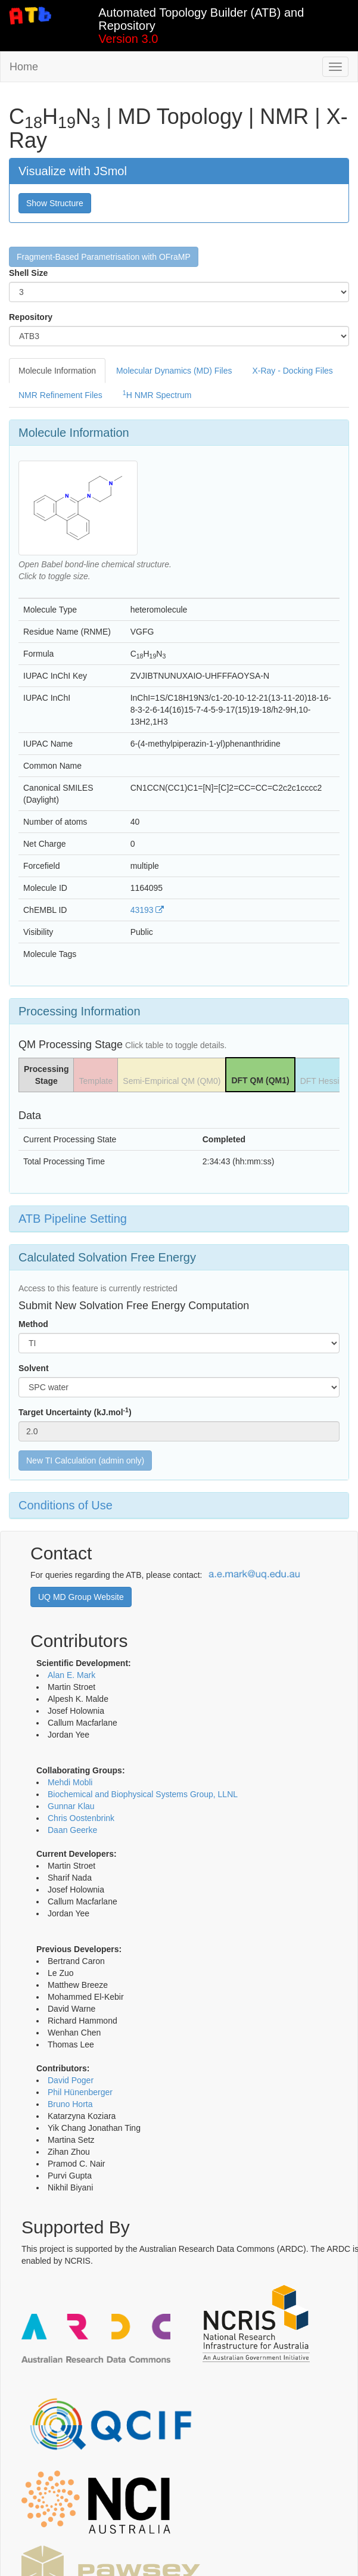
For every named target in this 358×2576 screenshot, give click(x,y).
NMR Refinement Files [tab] (60, 395)
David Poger (71, 2080)
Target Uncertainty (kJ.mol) (75, 1411)
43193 (147, 910)
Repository (30, 317)
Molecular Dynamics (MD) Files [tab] (174, 370)
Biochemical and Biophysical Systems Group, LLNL (143, 1794)
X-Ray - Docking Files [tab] (292, 370)
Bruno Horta (70, 2104)
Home (24, 67)
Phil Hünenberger (80, 2092)
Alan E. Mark (71, 1675)
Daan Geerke (72, 1830)
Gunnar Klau (71, 1806)
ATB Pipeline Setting (72, 1218)
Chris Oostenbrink (81, 1818)
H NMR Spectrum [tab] (157, 394)
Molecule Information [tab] (57, 370)
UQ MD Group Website (81, 1597)
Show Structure (54, 203)
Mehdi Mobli (70, 1782)
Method (33, 1324)
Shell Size (28, 273)
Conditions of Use (65, 1505)
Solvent (33, 1368)
